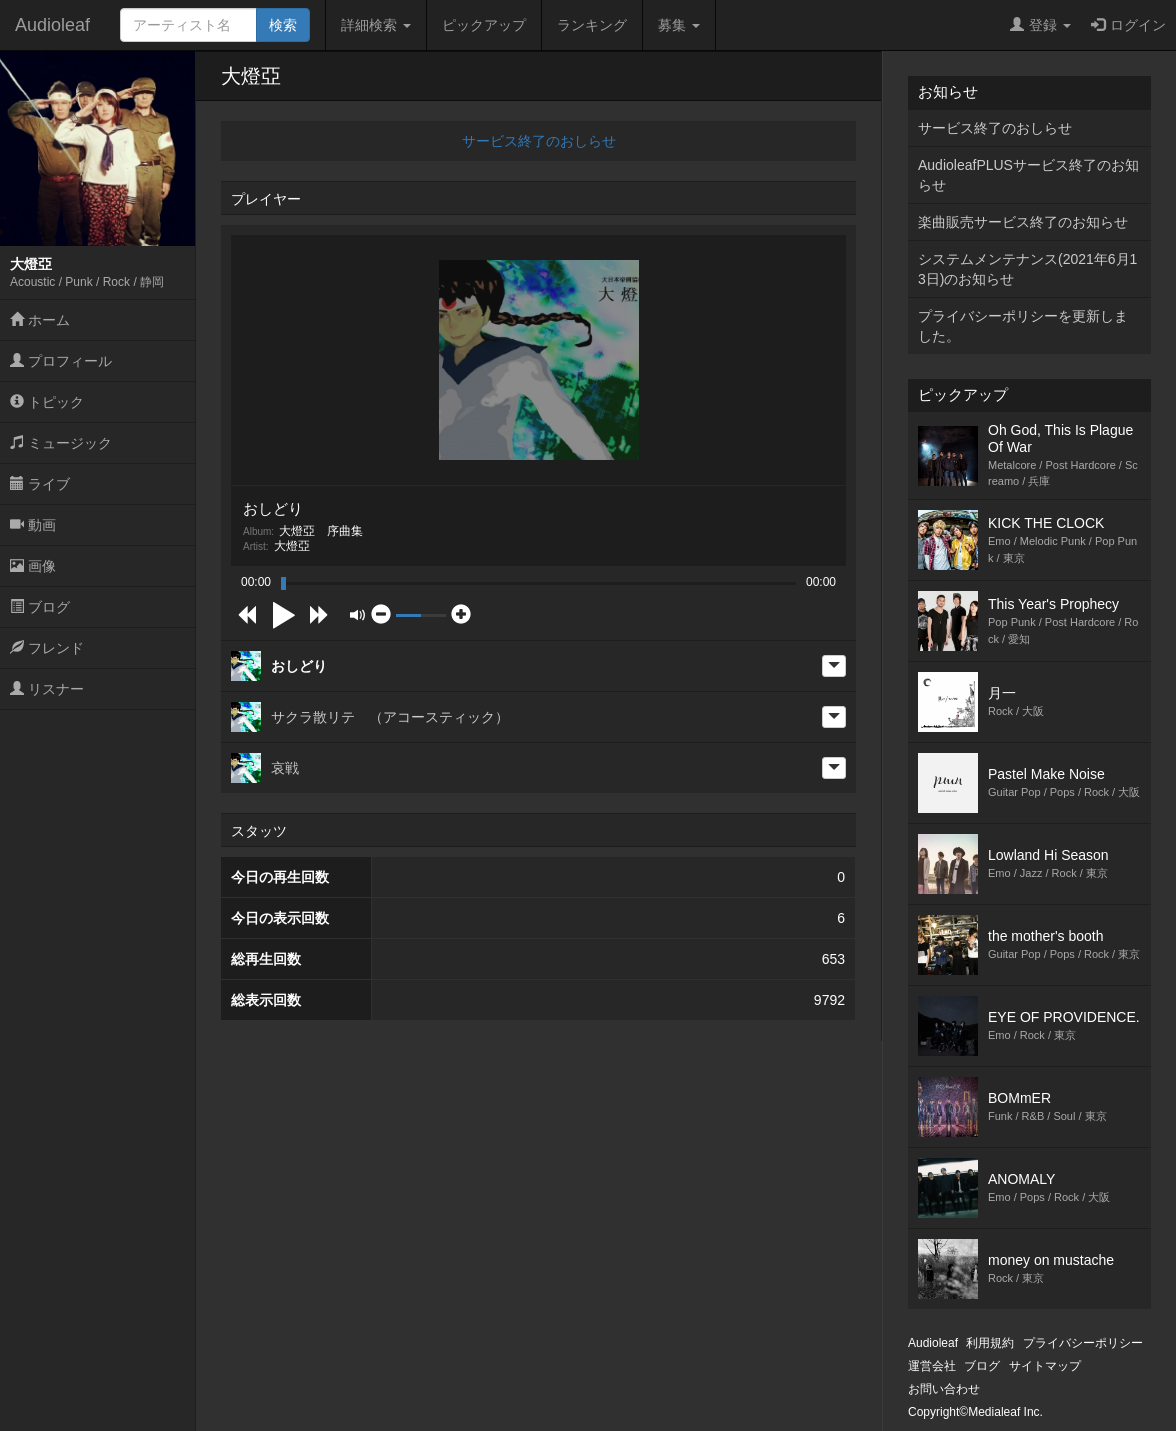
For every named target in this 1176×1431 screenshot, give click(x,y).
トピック (47, 402)
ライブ (40, 484)
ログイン (1128, 25)
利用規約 (990, 1343)
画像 (33, 566)
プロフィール (61, 361)
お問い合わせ (944, 1389)
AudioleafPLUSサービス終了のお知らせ (1028, 175)
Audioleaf (52, 25)
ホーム (40, 320)
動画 (33, 525)
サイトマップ (1045, 1366)
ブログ (40, 607)
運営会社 (932, 1366)
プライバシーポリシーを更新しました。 (1023, 326)
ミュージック (61, 443)
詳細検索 (376, 25)
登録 (1040, 25)
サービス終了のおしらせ (539, 141)
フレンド (47, 648)
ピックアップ (484, 25)
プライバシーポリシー (1083, 1343)
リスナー (47, 689)
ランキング (592, 25)
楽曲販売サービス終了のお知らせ (1023, 222)
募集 (679, 25)
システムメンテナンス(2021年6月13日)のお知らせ (1027, 269)
